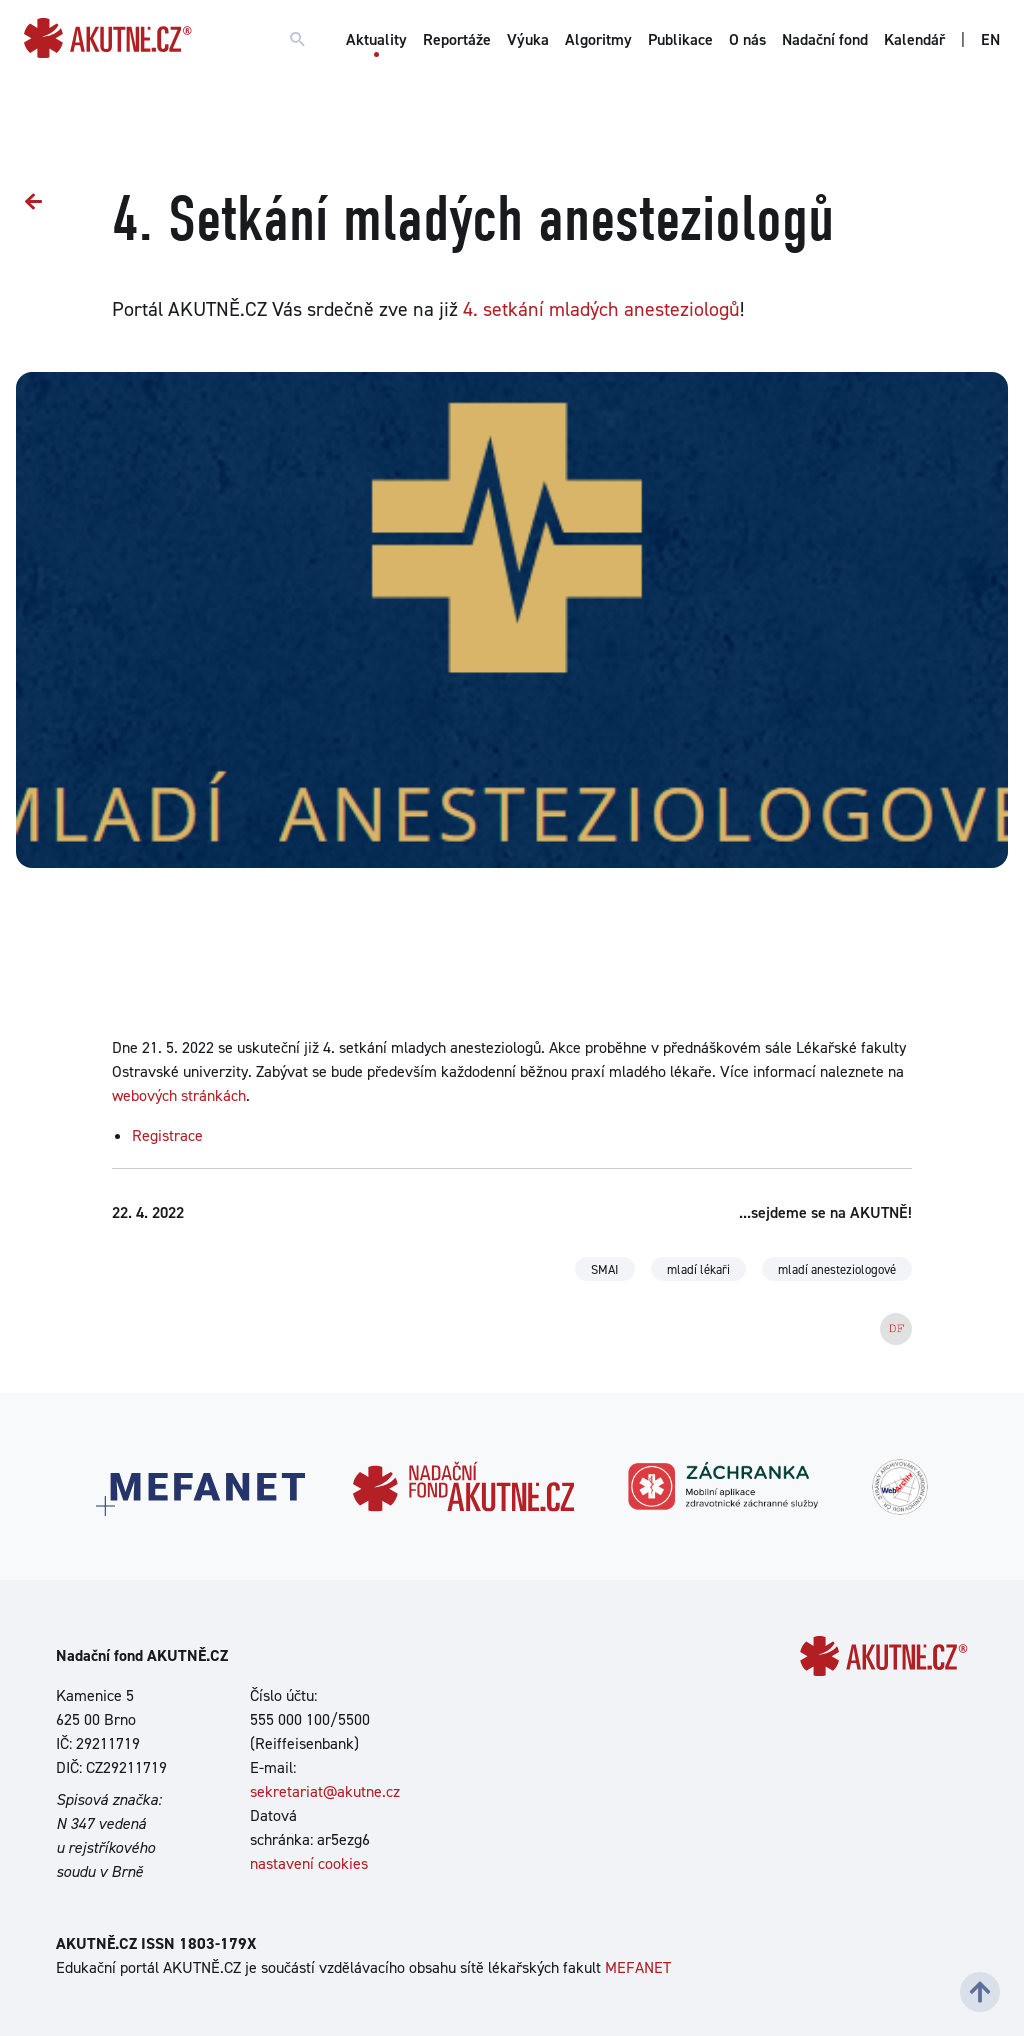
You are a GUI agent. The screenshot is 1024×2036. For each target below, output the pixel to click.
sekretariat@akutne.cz (325, 1791)
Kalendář (914, 39)
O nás (747, 39)
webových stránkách (179, 1095)
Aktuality (376, 39)
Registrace (167, 1135)
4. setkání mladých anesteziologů (601, 309)
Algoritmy (598, 39)
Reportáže (457, 39)
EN (990, 39)
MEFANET (638, 1967)
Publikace (680, 39)
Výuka (528, 39)
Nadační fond (825, 39)
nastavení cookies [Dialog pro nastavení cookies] (309, 1863)
